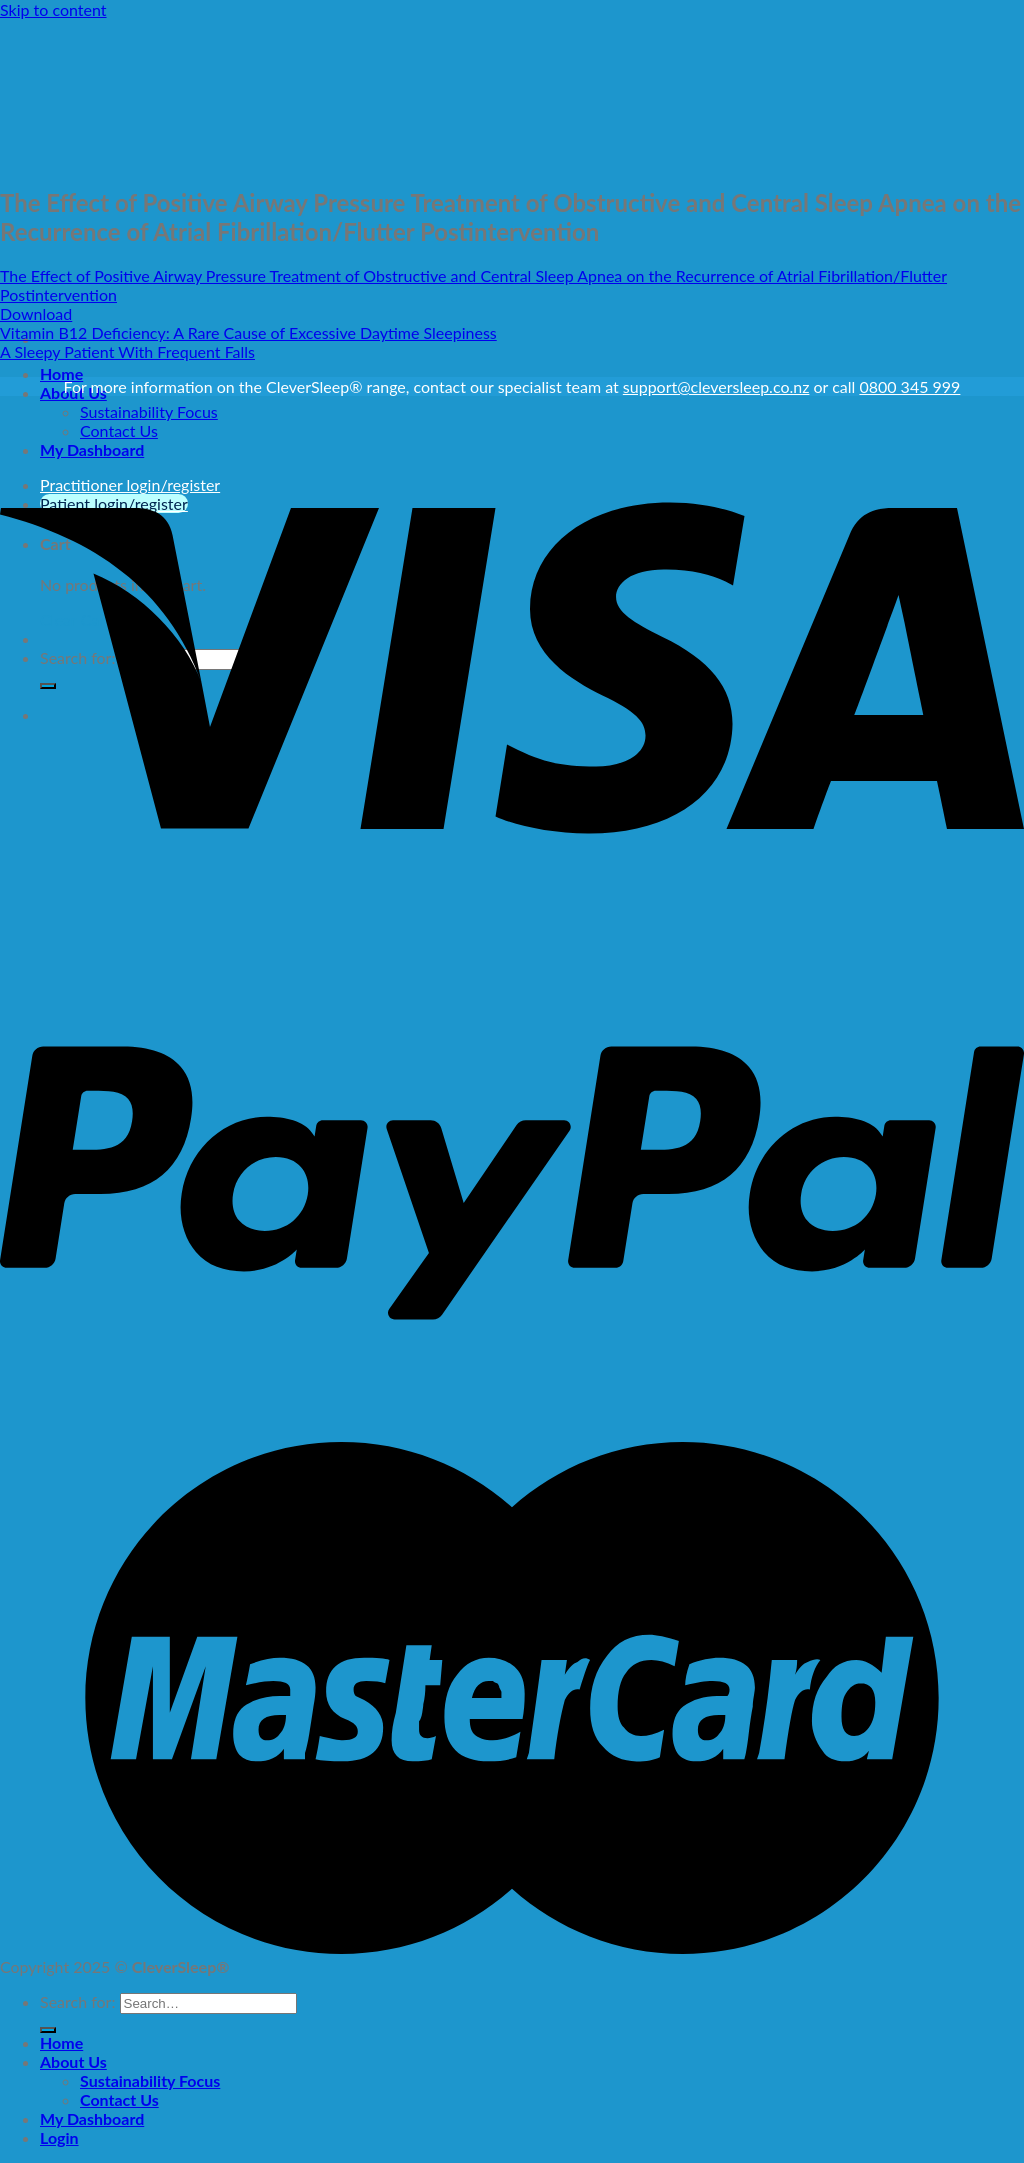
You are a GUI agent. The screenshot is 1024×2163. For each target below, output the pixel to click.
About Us (73, 2061)
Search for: (77, 2001)
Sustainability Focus (150, 2080)
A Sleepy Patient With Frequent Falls (127, 351)
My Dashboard (92, 2118)
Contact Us (119, 2099)
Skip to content (53, 9)
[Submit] (48, 2030)
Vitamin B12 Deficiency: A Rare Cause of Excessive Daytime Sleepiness (248, 332)
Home (61, 373)
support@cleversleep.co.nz (716, 386)
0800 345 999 (909, 386)
